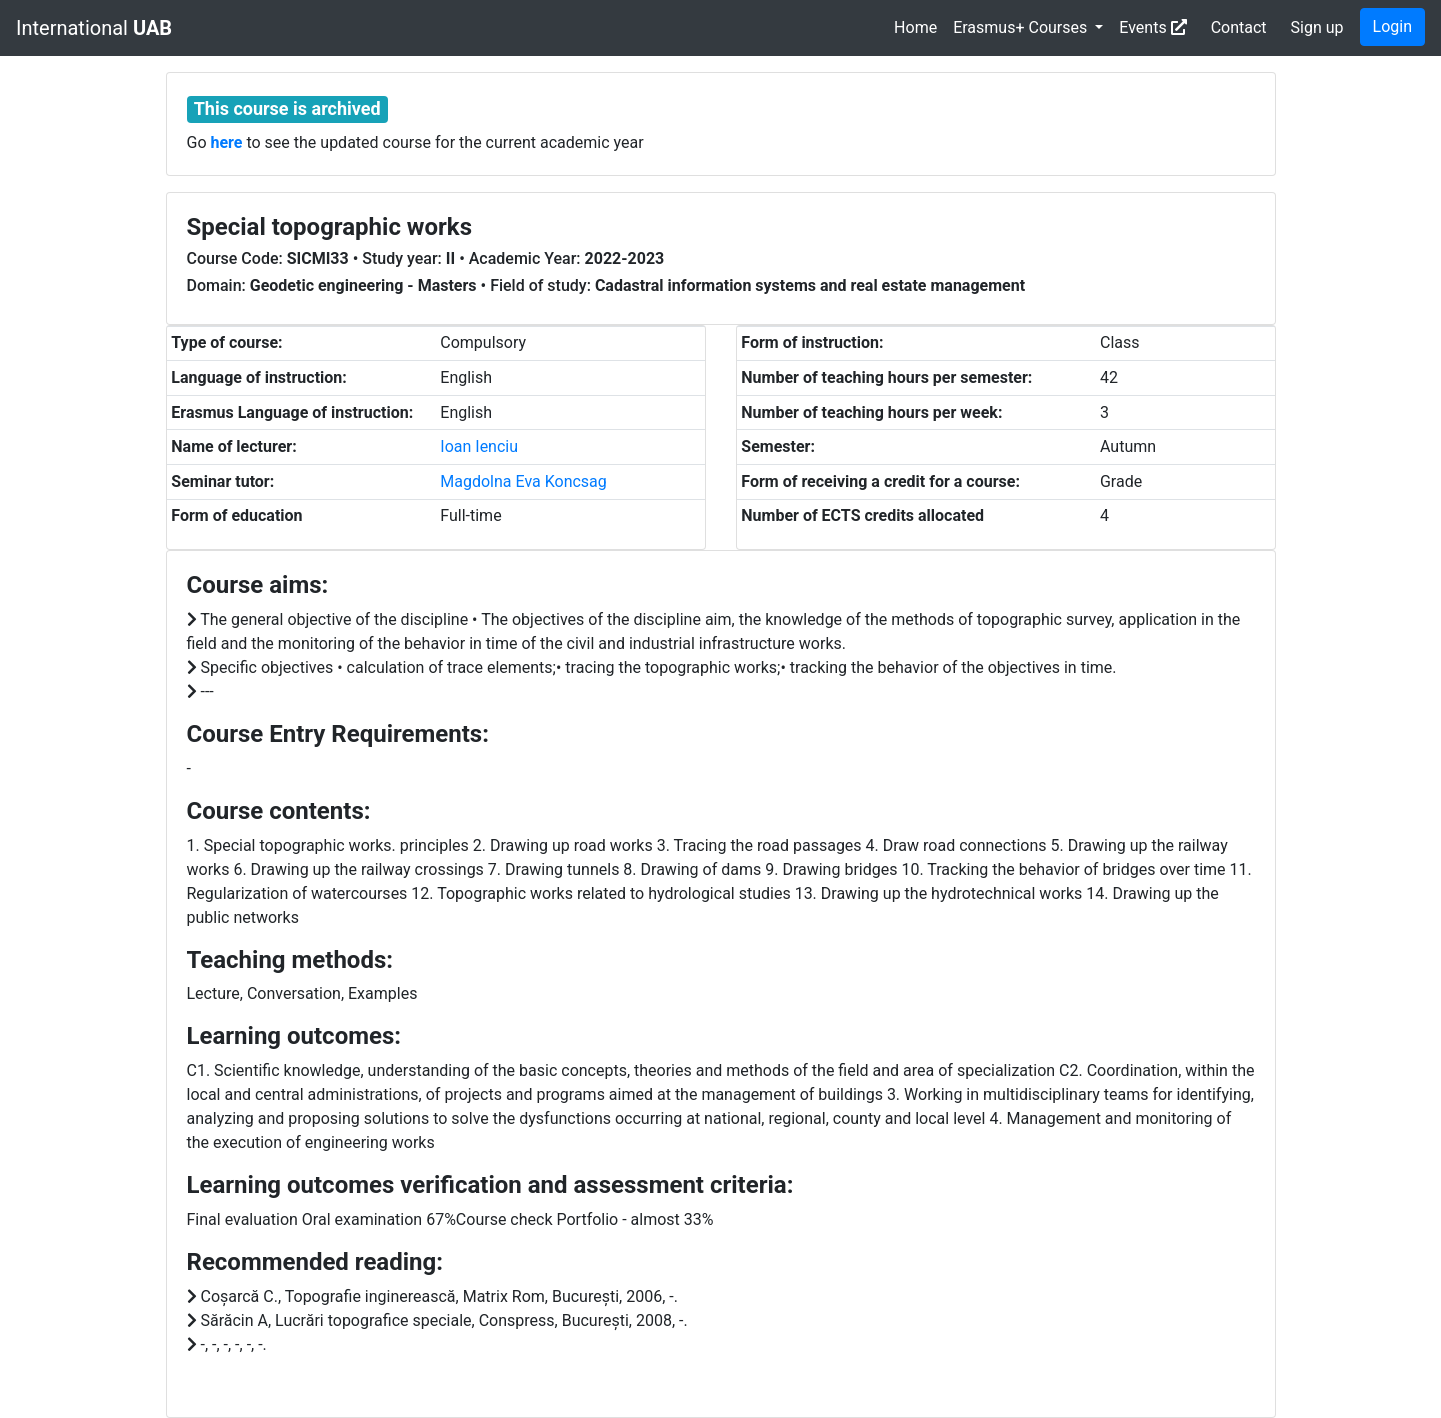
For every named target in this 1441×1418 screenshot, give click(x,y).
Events (1152, 27)
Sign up (1317, 27)
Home (915, 27)
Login (1392, 26)
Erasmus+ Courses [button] (1022, 27)
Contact (1239, 27)
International (94, 28)
